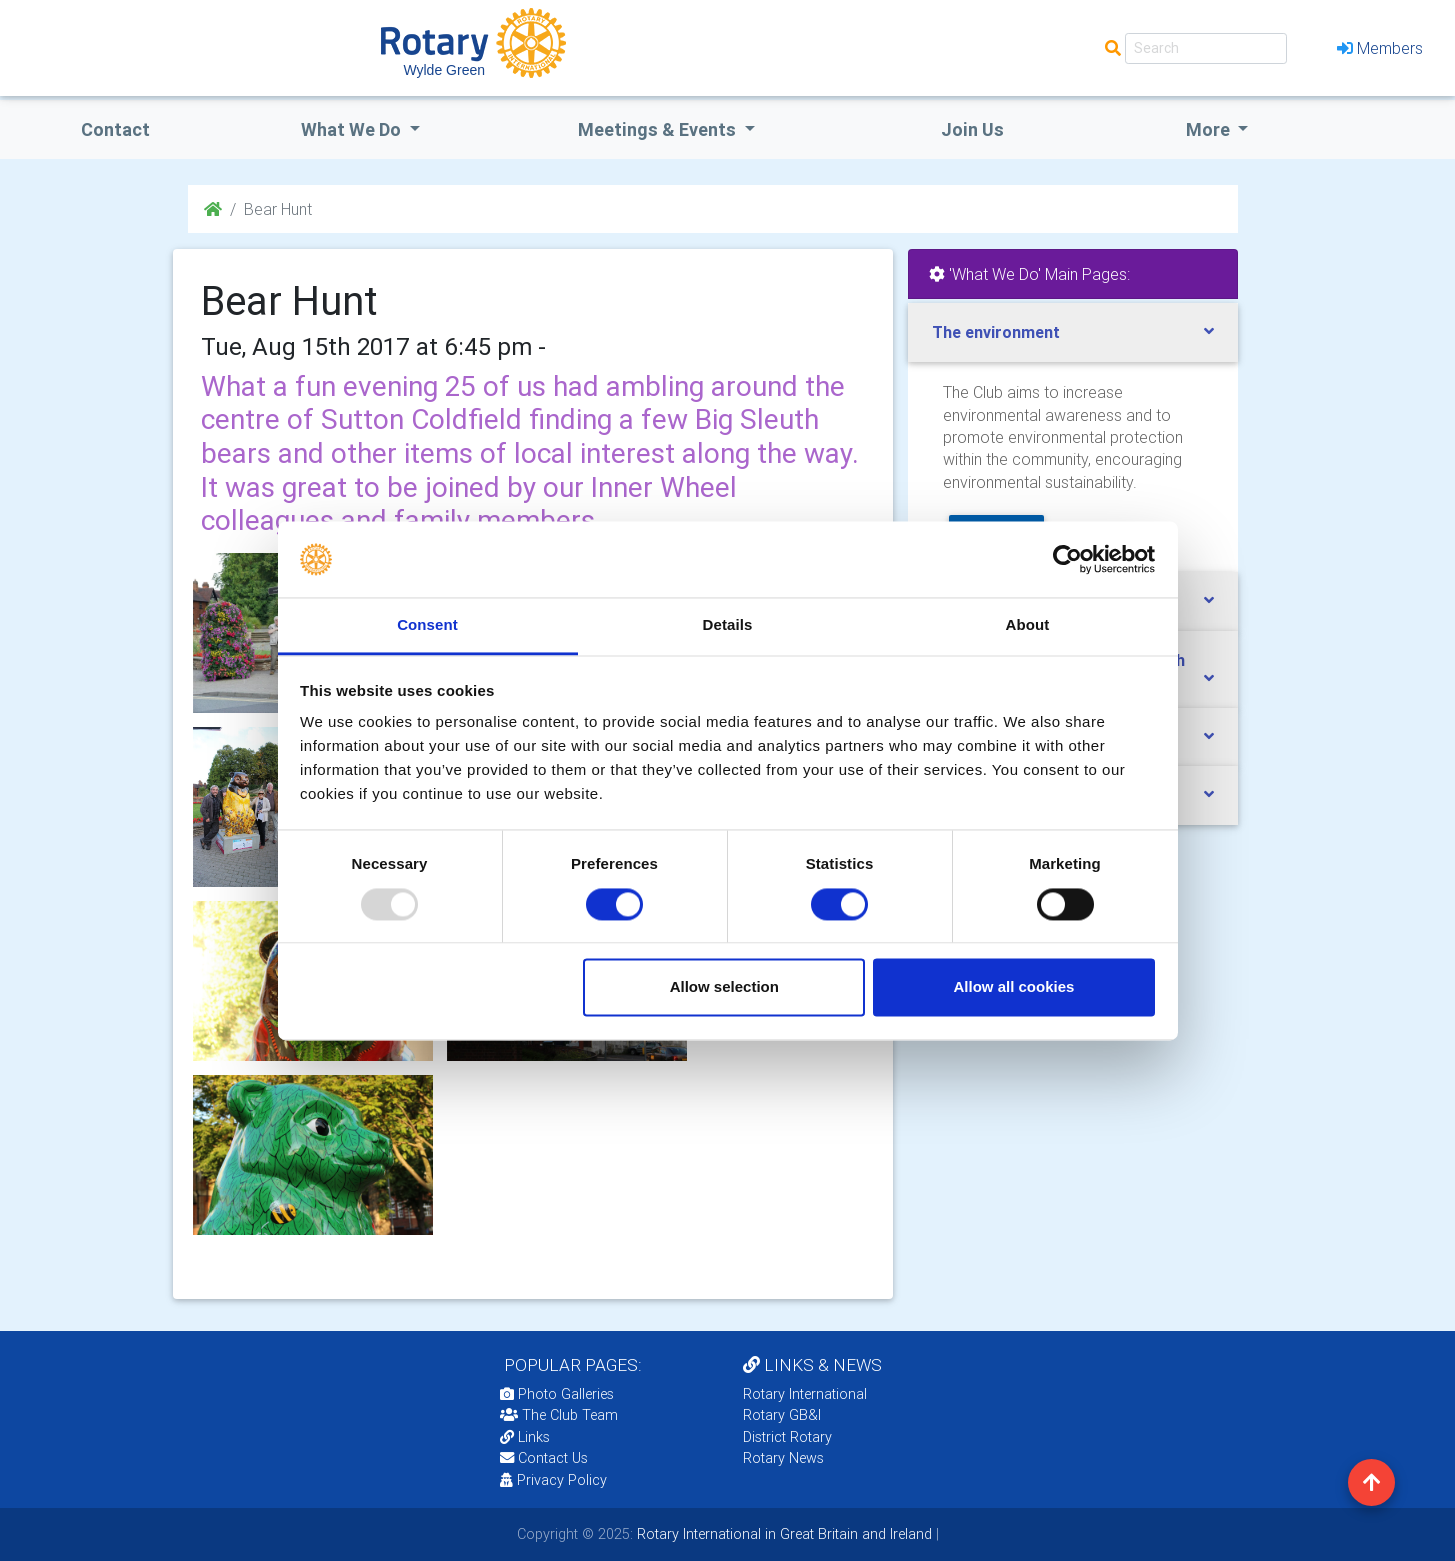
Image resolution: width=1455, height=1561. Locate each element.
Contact (115, 129)
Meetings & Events (659, 129)
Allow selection (724, 987)
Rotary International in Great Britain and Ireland (782, 1534)
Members (1380, 48)
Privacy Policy (553, 1480)
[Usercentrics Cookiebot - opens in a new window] (1067, 559)
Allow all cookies (1013, 987)
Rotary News (783, 1458)
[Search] (1206, 48)
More (1210, 129)
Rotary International (805, 1394)
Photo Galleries (557, 1394)
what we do (353, 129)
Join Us (972, 129)
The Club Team (559, 1415)
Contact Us (544, 1458)
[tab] (1073, 332)
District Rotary (787, 1437)
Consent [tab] (427, 625)
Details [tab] (728, 625)
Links (525, 1437)
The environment (996, 332)
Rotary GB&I (782, 1415)
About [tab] (1028, 625)
